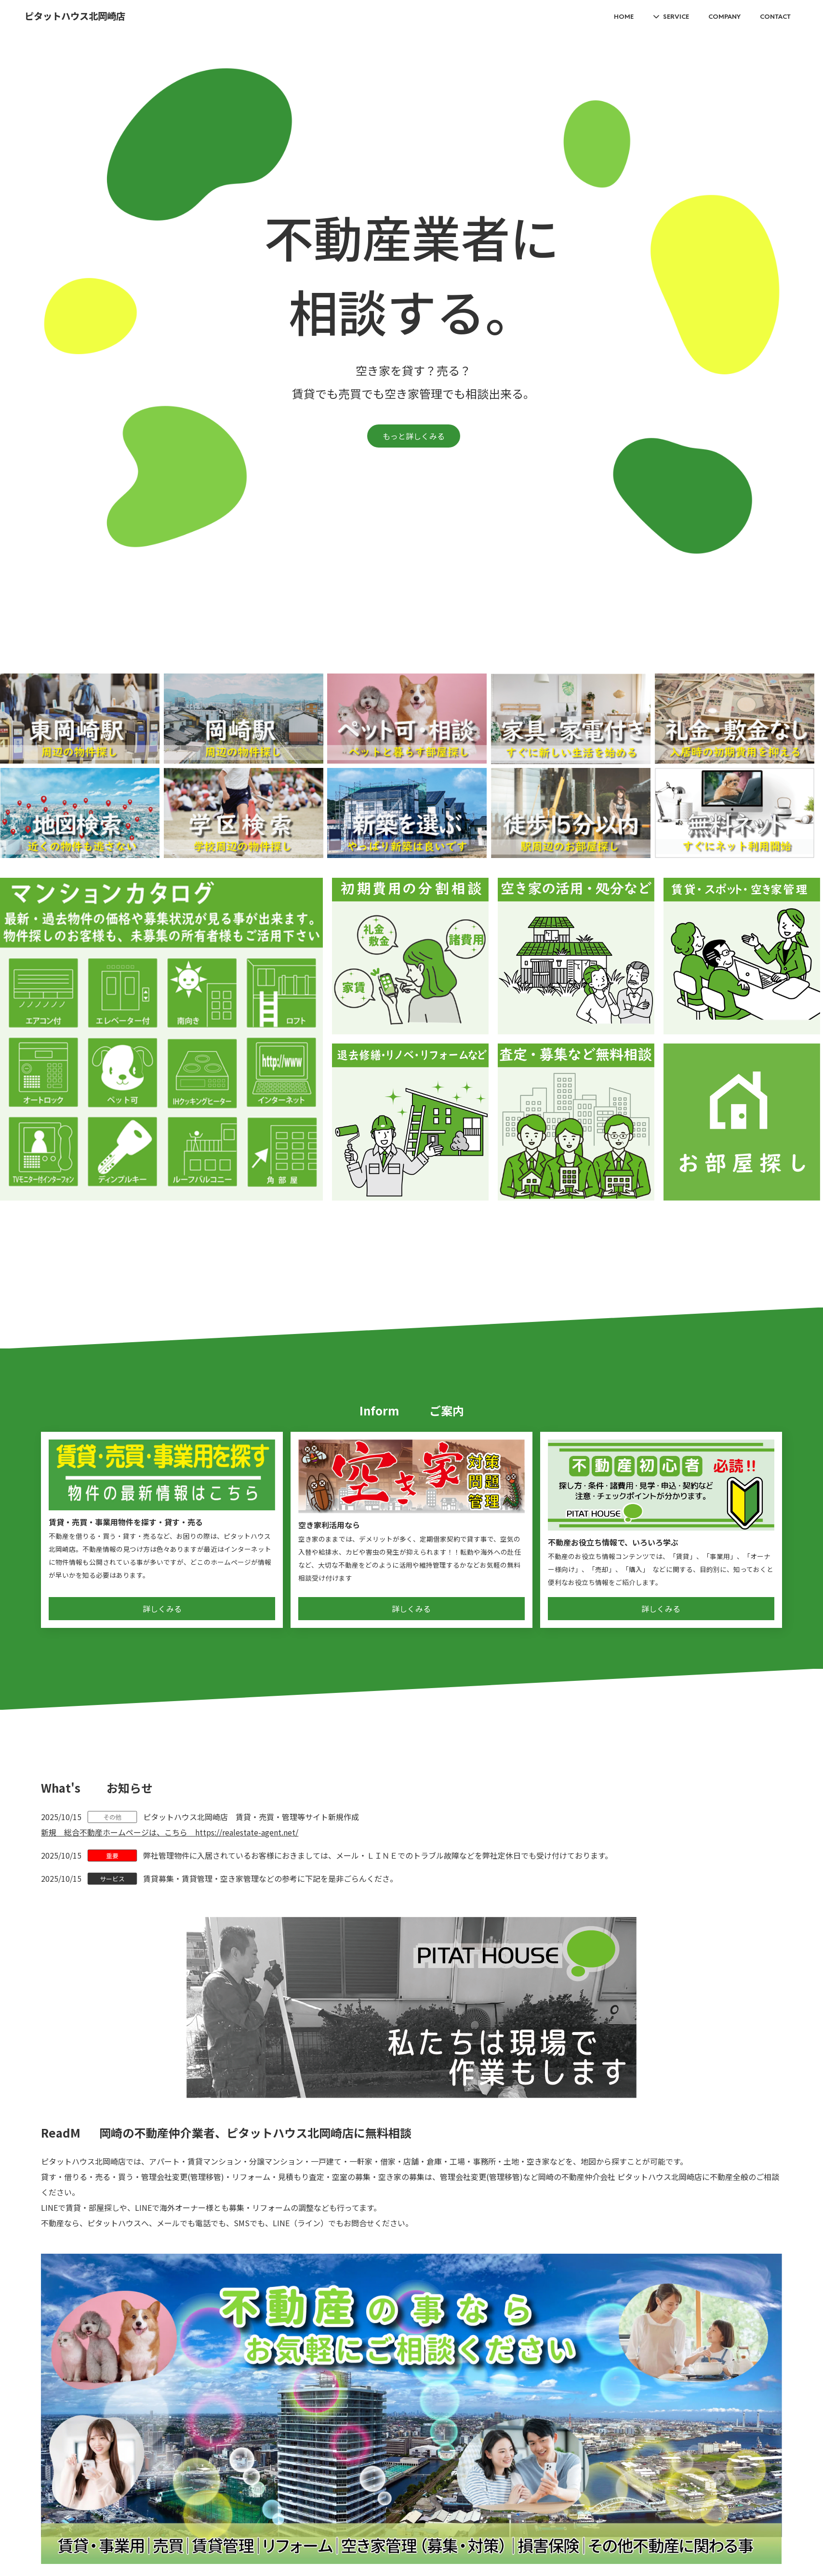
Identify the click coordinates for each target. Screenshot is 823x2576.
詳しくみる (162, 1608)
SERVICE (676, 16)
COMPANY (724, 16)
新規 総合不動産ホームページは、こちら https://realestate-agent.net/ (169, 1832)
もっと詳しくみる (414, 436)
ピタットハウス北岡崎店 (75, 17)
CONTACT (775, 16)
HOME (624, 16)
